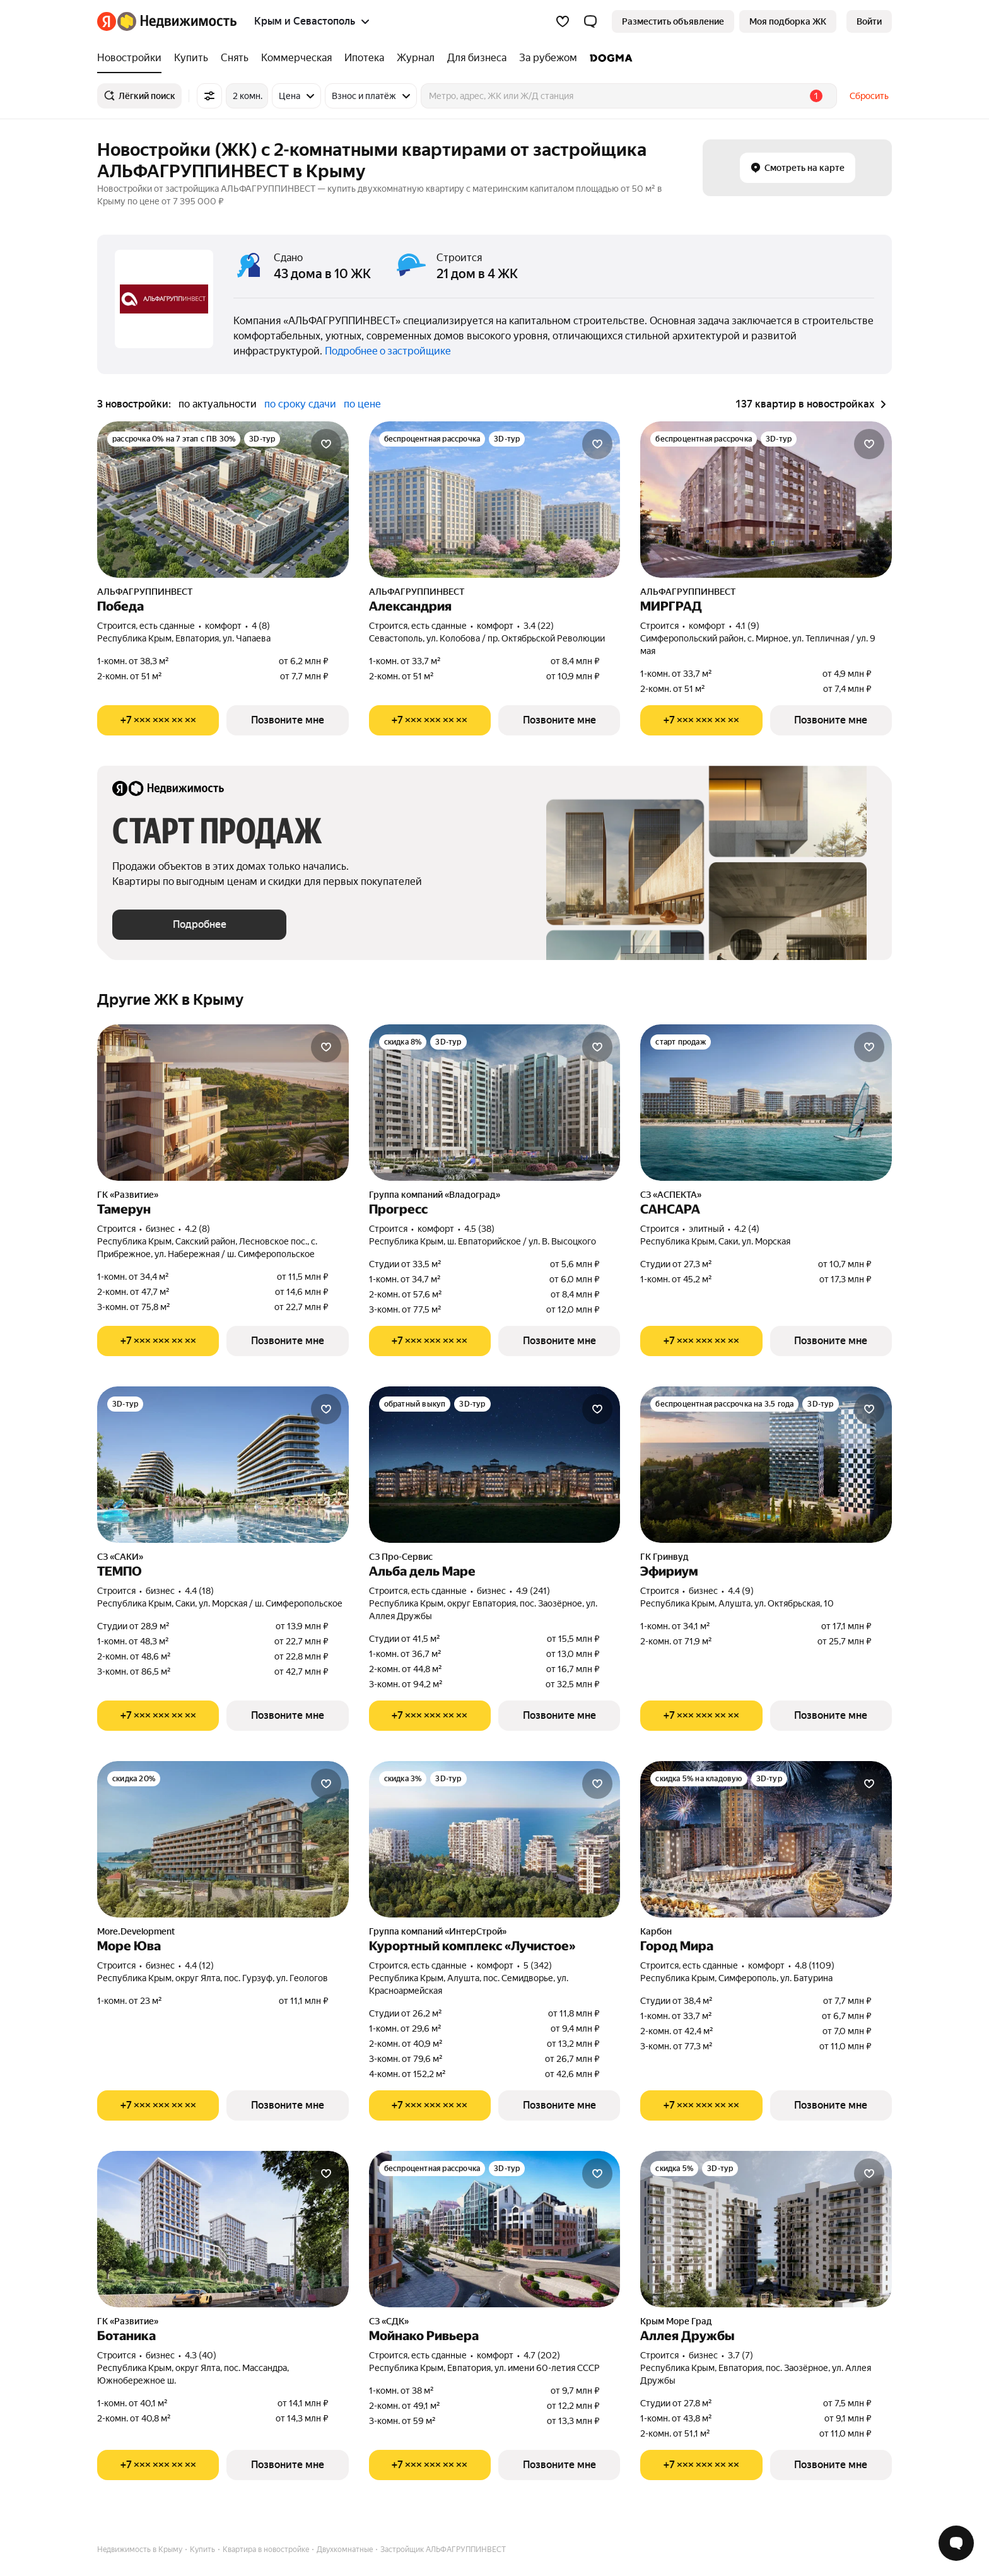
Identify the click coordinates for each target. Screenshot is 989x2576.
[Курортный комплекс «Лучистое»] (495, 1839)
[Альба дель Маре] (495, 1464)
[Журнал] (415, 58)
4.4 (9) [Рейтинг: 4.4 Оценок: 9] (741, 1591)
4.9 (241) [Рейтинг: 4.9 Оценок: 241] (533, 1591)
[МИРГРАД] (766, 499)
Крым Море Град (676, 2321)
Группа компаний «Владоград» (434, 1195)
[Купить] (191, 58)
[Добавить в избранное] (326, 444)
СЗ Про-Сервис (401, 1557)
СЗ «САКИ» (120, 1557)
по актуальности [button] (217, 404)
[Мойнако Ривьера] (495, 2229)
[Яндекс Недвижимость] (177, 21)
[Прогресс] (495, 1102)
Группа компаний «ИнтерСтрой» (437, 1931)
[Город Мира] (766, 1839)
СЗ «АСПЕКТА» (670, 1195)
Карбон (656, 1931)
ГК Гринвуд (664, 1557)
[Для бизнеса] (477, 58)
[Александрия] (495, 499)
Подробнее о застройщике (388, 351)
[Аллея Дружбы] (766, 2229)
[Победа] (223, 499)
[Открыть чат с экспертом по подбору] (956, 2543)
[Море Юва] (223, 1839)
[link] (869, 21)
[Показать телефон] (158, 720)
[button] (590, 21)
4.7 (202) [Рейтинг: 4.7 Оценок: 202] (542, 2355)
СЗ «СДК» (389, 2321)
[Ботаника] (223, 2229)
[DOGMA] (608, 58)
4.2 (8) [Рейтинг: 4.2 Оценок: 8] (197, 1229)
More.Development (136, 1931)
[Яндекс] (106, 21)
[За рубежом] (548, 58)
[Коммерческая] (296, 58)
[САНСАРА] (766, 1102)
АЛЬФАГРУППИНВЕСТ (144, 592)
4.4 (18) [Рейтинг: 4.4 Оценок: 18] (199, 1591)
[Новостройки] (132, 58)
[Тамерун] (223, 1102)
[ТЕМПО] (223, 1464)
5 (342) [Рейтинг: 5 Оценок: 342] (538, 1965)
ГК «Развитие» (127, 1195)
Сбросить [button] (869, 96)
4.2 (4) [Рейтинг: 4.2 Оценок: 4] (746, 1229)
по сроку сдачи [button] (300, 404)
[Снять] (234, 58)
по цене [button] (362, 404)
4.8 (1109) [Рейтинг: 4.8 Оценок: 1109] (814, 1965)
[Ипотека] (364, 58)
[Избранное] (562, 21)
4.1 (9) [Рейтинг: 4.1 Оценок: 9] (747, 626)
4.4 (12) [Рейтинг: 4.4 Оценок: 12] (199, 1965)
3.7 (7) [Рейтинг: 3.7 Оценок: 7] (740, 2355)
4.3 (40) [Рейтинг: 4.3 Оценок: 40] (200, 2355)
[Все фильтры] (209, 95)
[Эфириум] (766, 1464)
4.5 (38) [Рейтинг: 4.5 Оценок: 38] (479, 1229)
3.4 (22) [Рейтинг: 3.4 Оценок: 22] (539, 626)
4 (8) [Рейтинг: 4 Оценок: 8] (261, 626)
